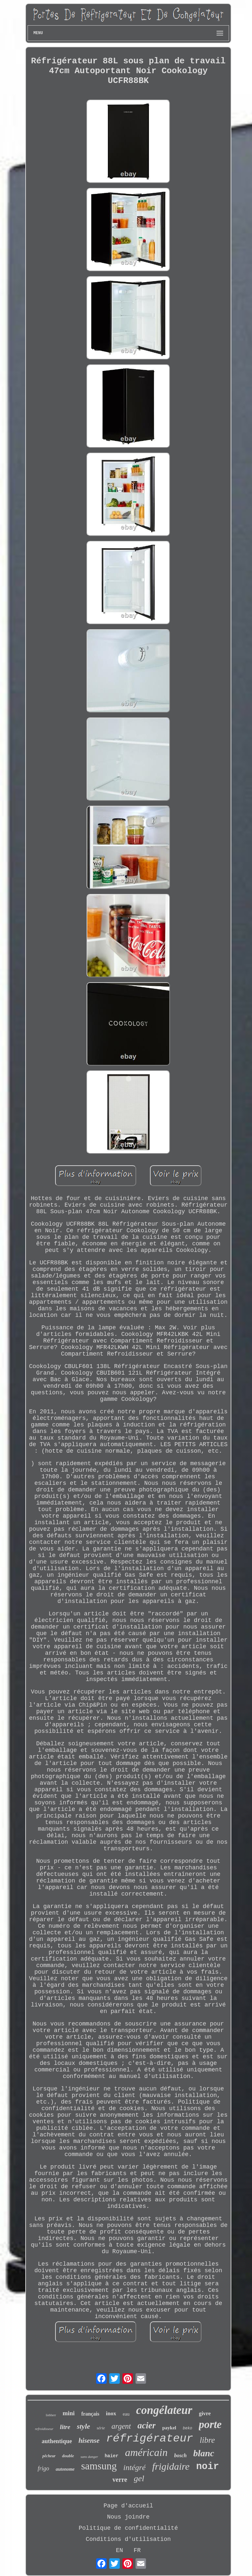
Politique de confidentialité (128, 2528)
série (101, 2427)
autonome (65, 2469)
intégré (134, 2467)
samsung (99, 2466)
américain (146, 2452)
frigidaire (171, 2466)
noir (207, 2466)
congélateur (164, 2410)
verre (120, 2479)
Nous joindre (128, 2517)
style (83, 2426)
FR (137, 2550)
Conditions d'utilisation (128, 2539)
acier (146, 2425)
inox (111, 2413)
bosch (180, 2455)
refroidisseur (44, 2429)
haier (111, 2456)
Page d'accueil (128, 2506)
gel (139, 2478)
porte (210, 2424)
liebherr (51, 2415)
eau (126, 2414)
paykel (169, 2427)
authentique (57, 2441)
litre (65, 2426)
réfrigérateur (149, 2438)
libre (207, 2440)
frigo (43, 2468)
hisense (88, 2440)
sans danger (89, 2457)
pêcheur (48, 2456)
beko (187, 2428)
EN (119, 2550)
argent (121, 2426)
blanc (203, 2453)
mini (69, 2413)
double (68, 2455)
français (90, 2414)
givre (205, 2413)
